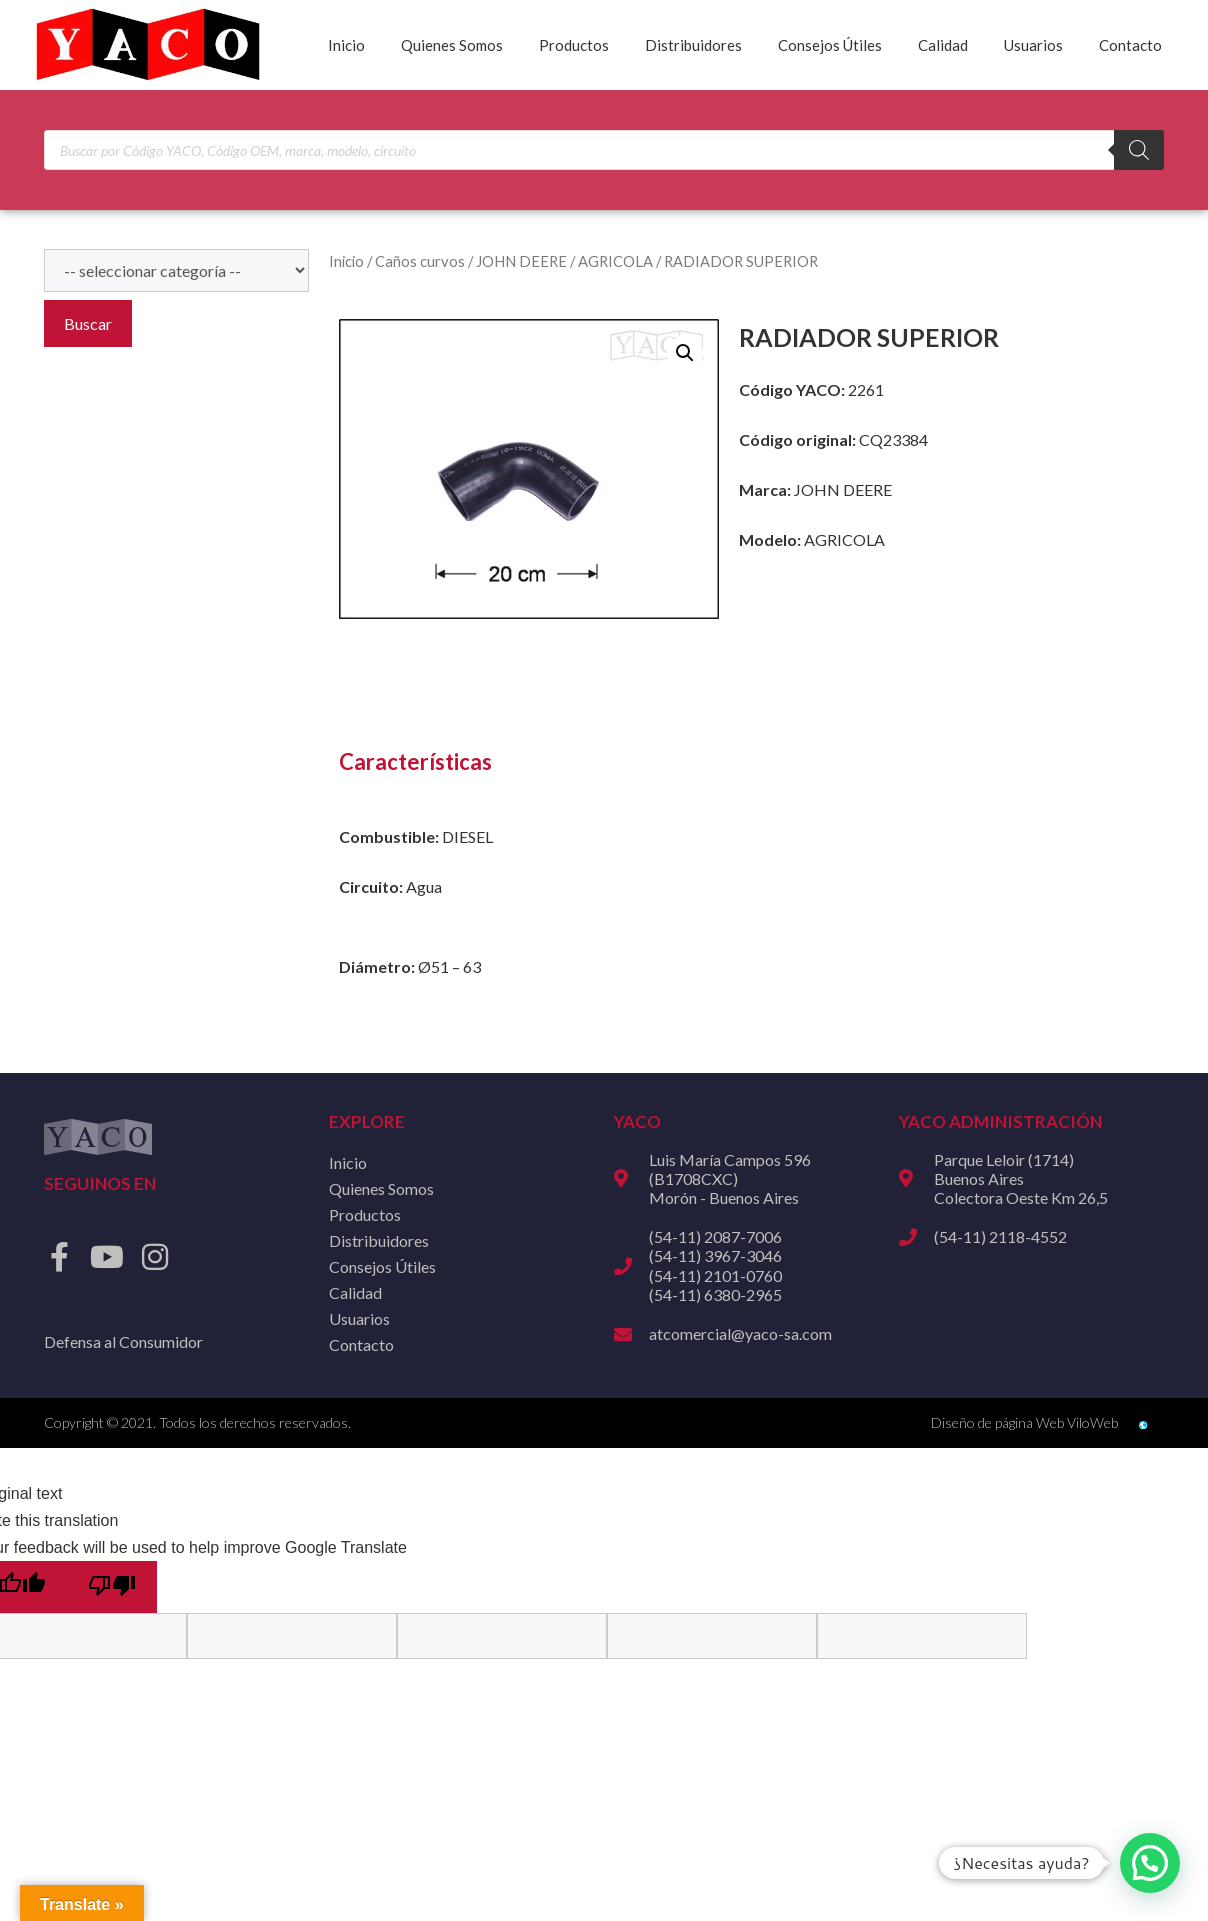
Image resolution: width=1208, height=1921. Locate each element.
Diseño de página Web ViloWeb (1024, 1422)
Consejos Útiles (830, 45)
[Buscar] (1139, 150)
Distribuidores (693, 45)
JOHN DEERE (521, 261)
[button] (685, 353)
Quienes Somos (452, 45)
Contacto (1130, 45)
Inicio (346, 45)
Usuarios (1033, 45)
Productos (574, 45)
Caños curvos (420, 261)
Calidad (943, 45)
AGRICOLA (615, 261)
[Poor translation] (112, 1587)
